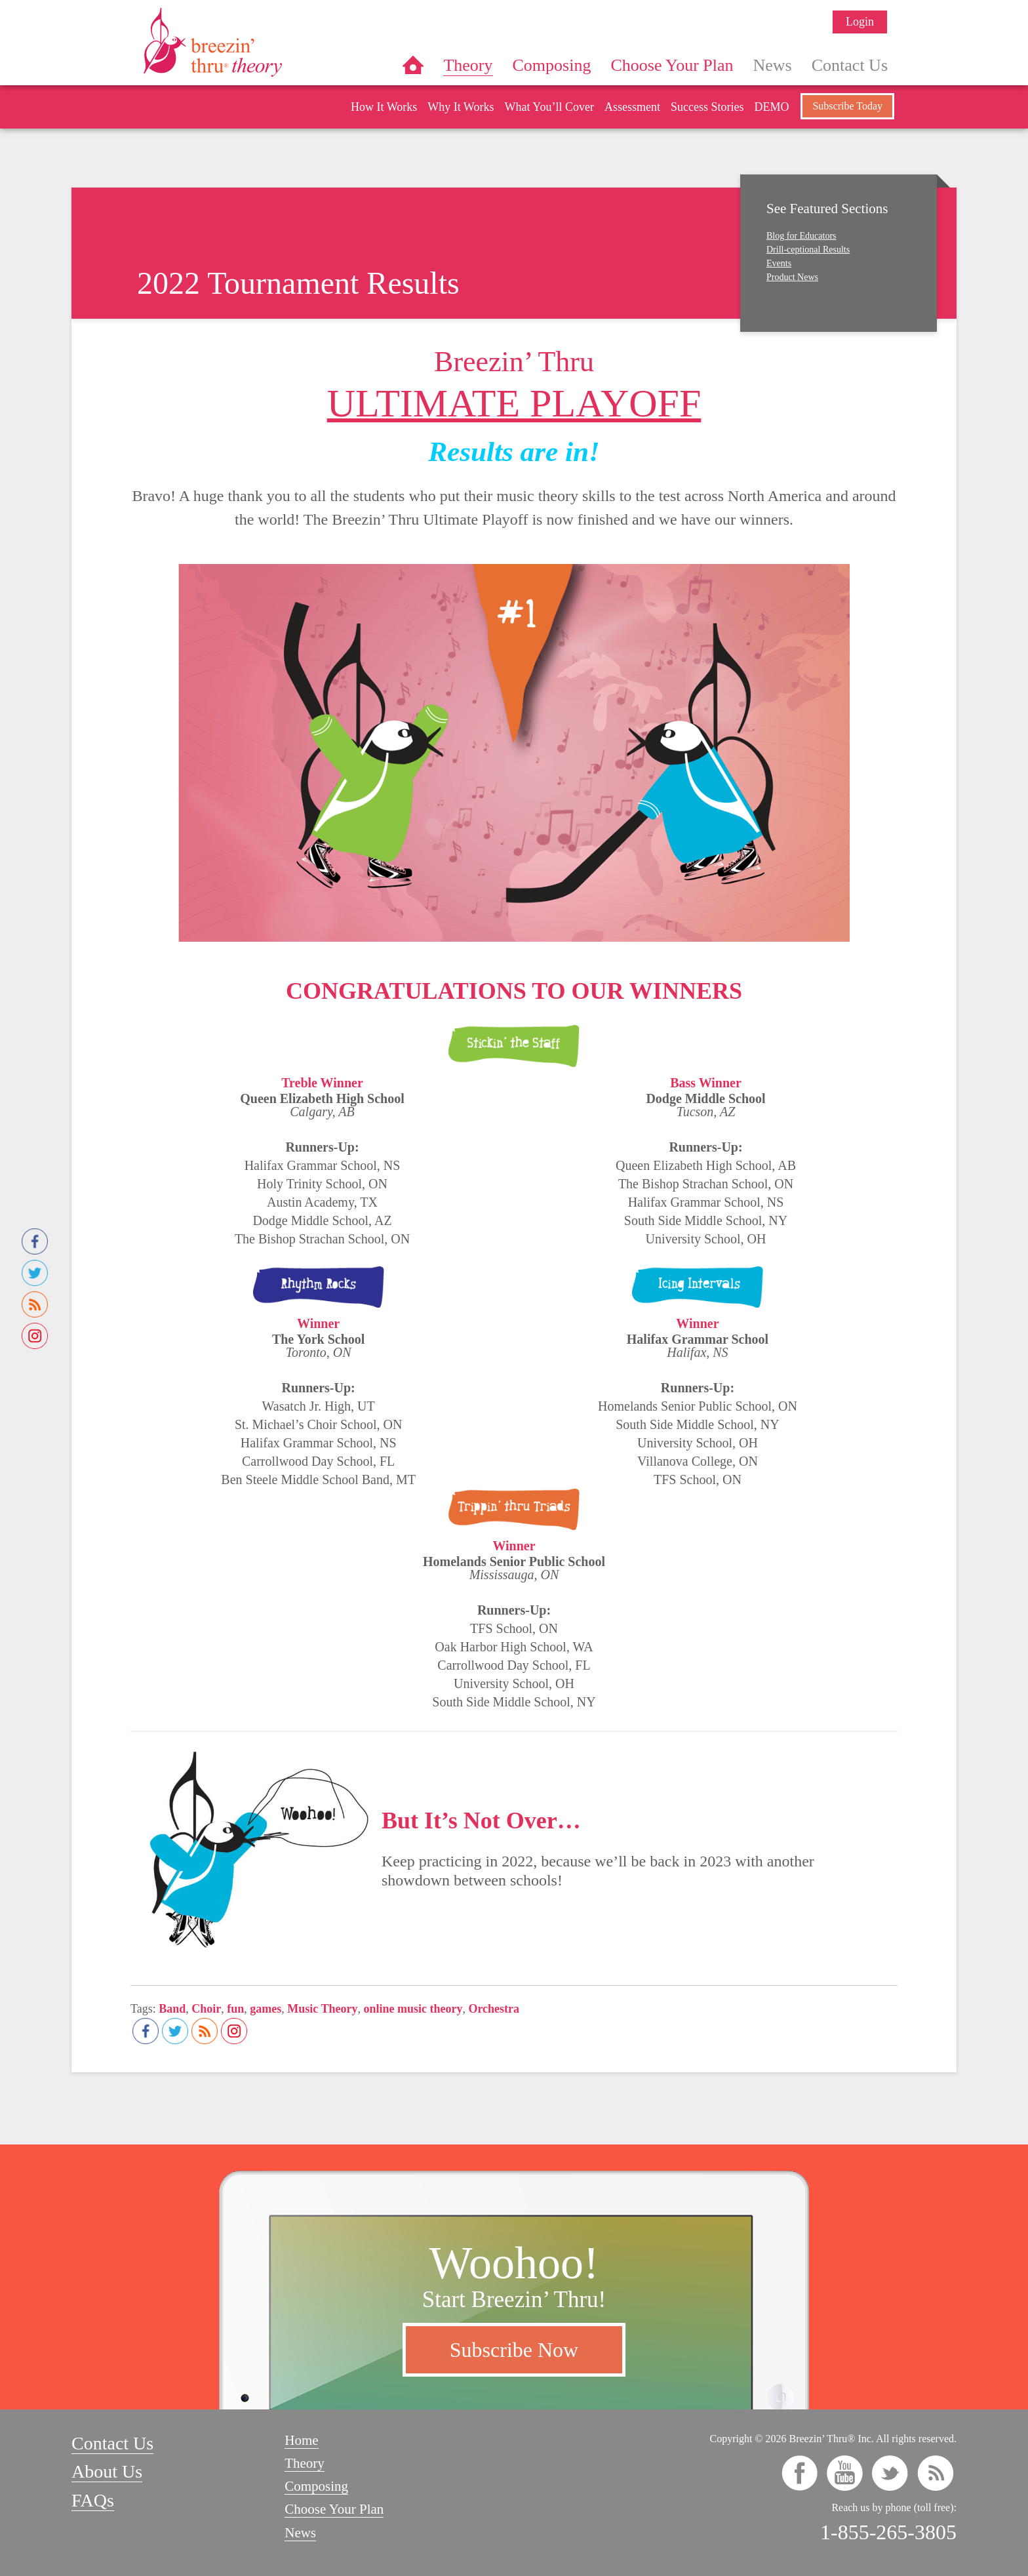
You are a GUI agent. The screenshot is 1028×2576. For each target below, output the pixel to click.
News (772, 65)
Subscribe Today (847, 105)
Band (172, 2008)
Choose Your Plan (671, 65)
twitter (890, 2473)
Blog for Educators (801, 236)
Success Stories (707, 106)
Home (413, 65)
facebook (799, 2473)
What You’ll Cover (549, 106)
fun (235, 2008)
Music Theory (322, 2008)
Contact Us (850, 65)
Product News (792, 277)
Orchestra (493, 2008)
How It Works (384, 106)
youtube (845, 2473)
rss (935, 2473)
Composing (552, 65)
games (265, 2008)
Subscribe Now (514, 2350)
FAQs (92, 2500)
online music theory (412, 2008)
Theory (467, 65)
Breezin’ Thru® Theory (252, 42)
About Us (106, 2471)
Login (860, 21)
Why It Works (460, 106)
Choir (206, 2008)
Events (778, 263)
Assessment (632, 106)
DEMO (771, 106)
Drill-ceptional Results (808, 249)
